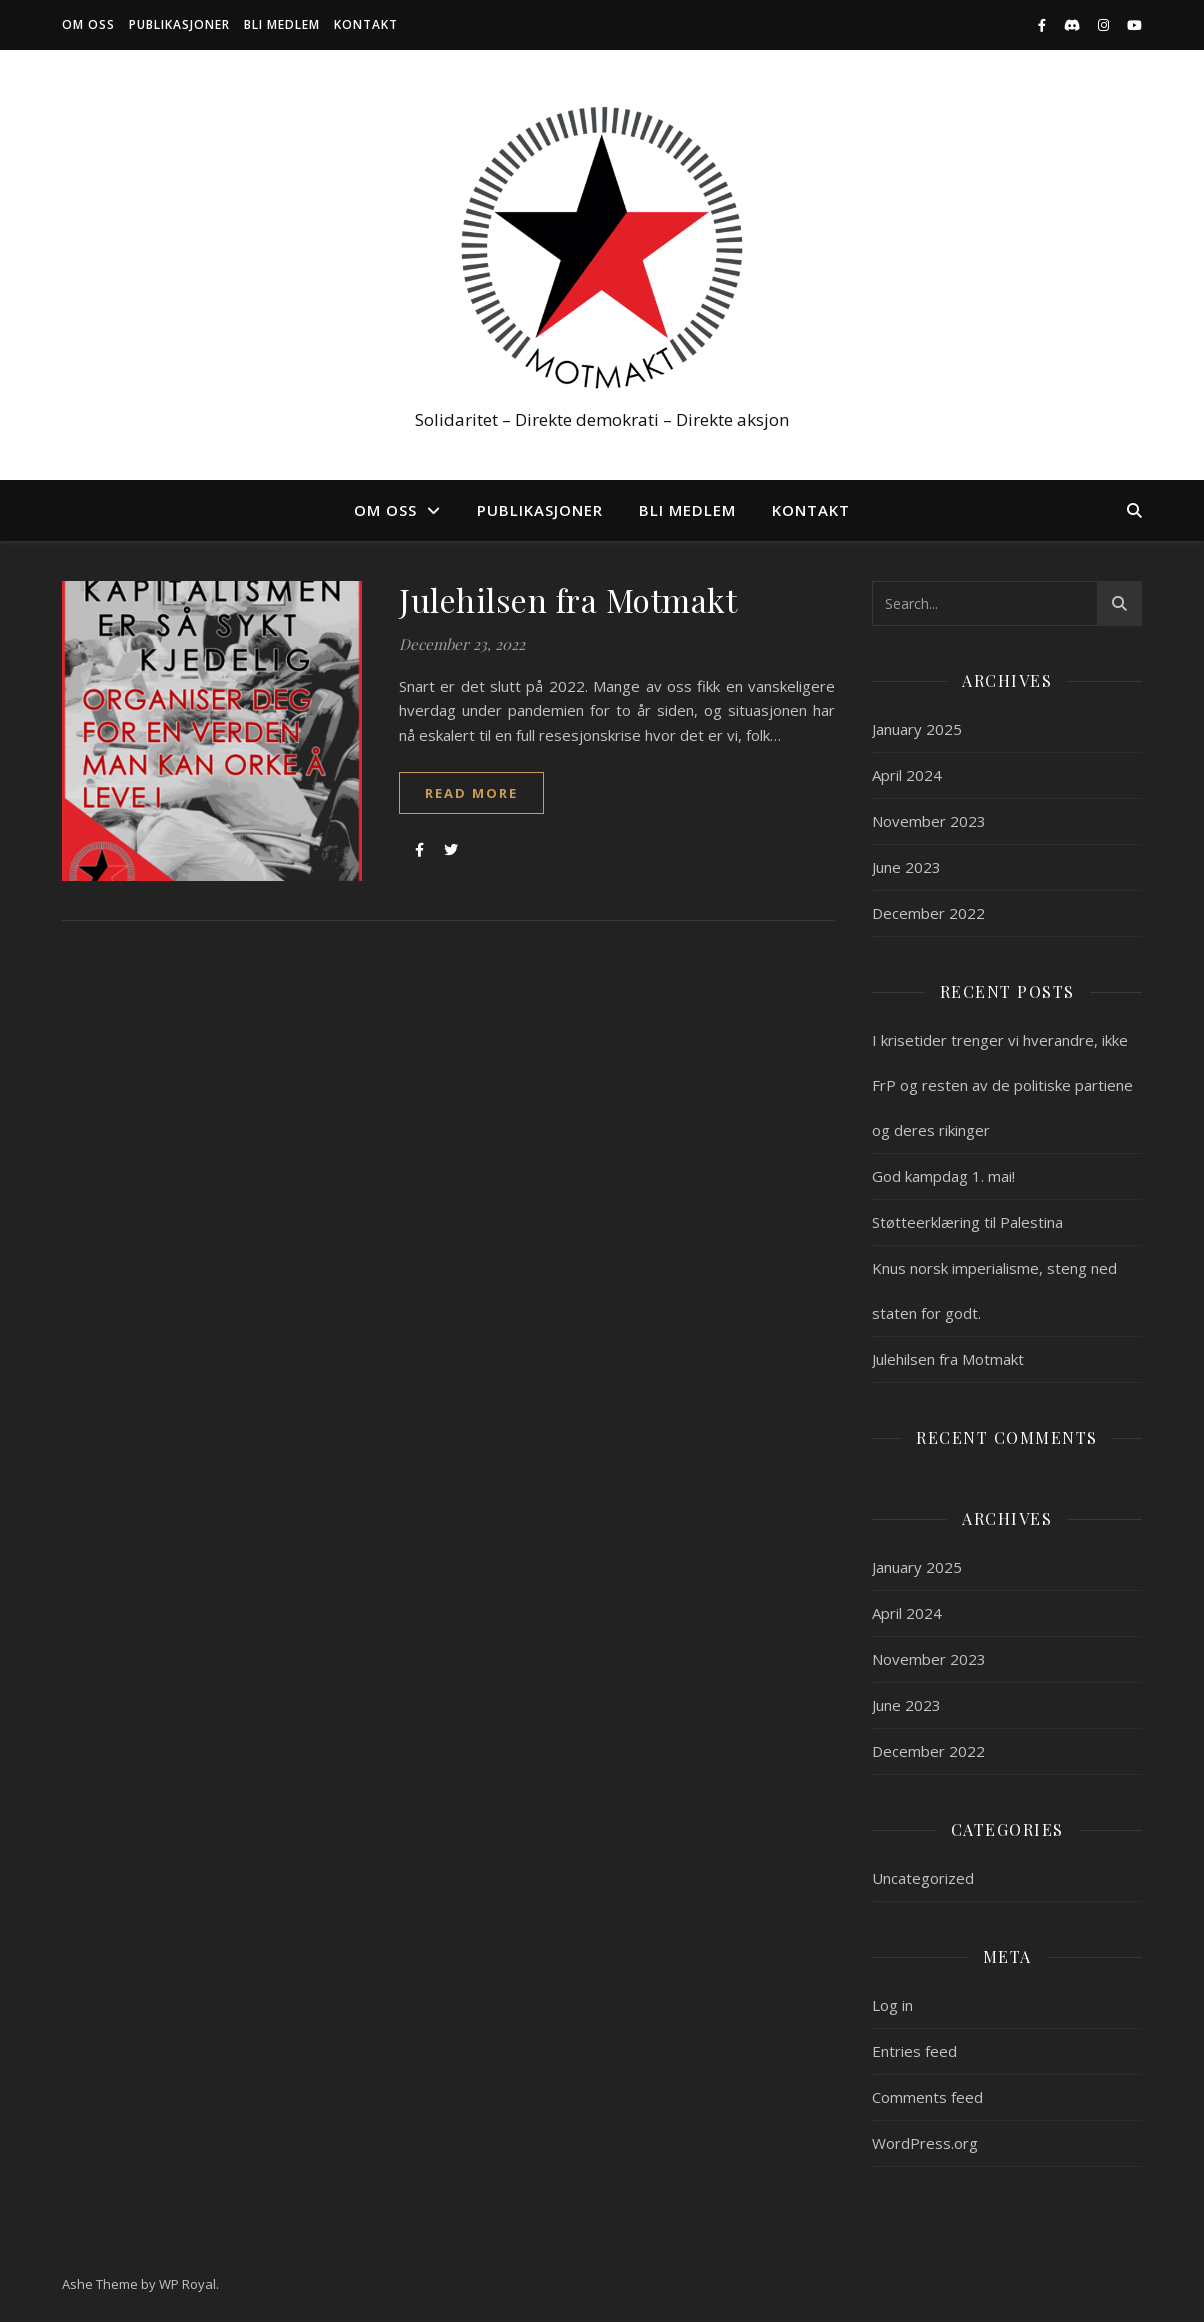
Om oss (88, 24)
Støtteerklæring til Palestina (967, 1222)
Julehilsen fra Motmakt (568, 599)
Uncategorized (923, 1878)
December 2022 (928, 913)
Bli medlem (282, 24)
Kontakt (366, 24)
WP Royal (187, 2284)
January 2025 (917, 729)
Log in (892, 2005)
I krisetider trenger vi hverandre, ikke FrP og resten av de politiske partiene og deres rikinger (1002, 1085)
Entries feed (914, 2051)
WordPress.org (925, 2143)
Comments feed (927, 2097)
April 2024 (907, 775)
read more (471, 793)
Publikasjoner (179, 24)
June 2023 (906, 867)
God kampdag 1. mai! (943, 1176)
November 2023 (929, 821)
